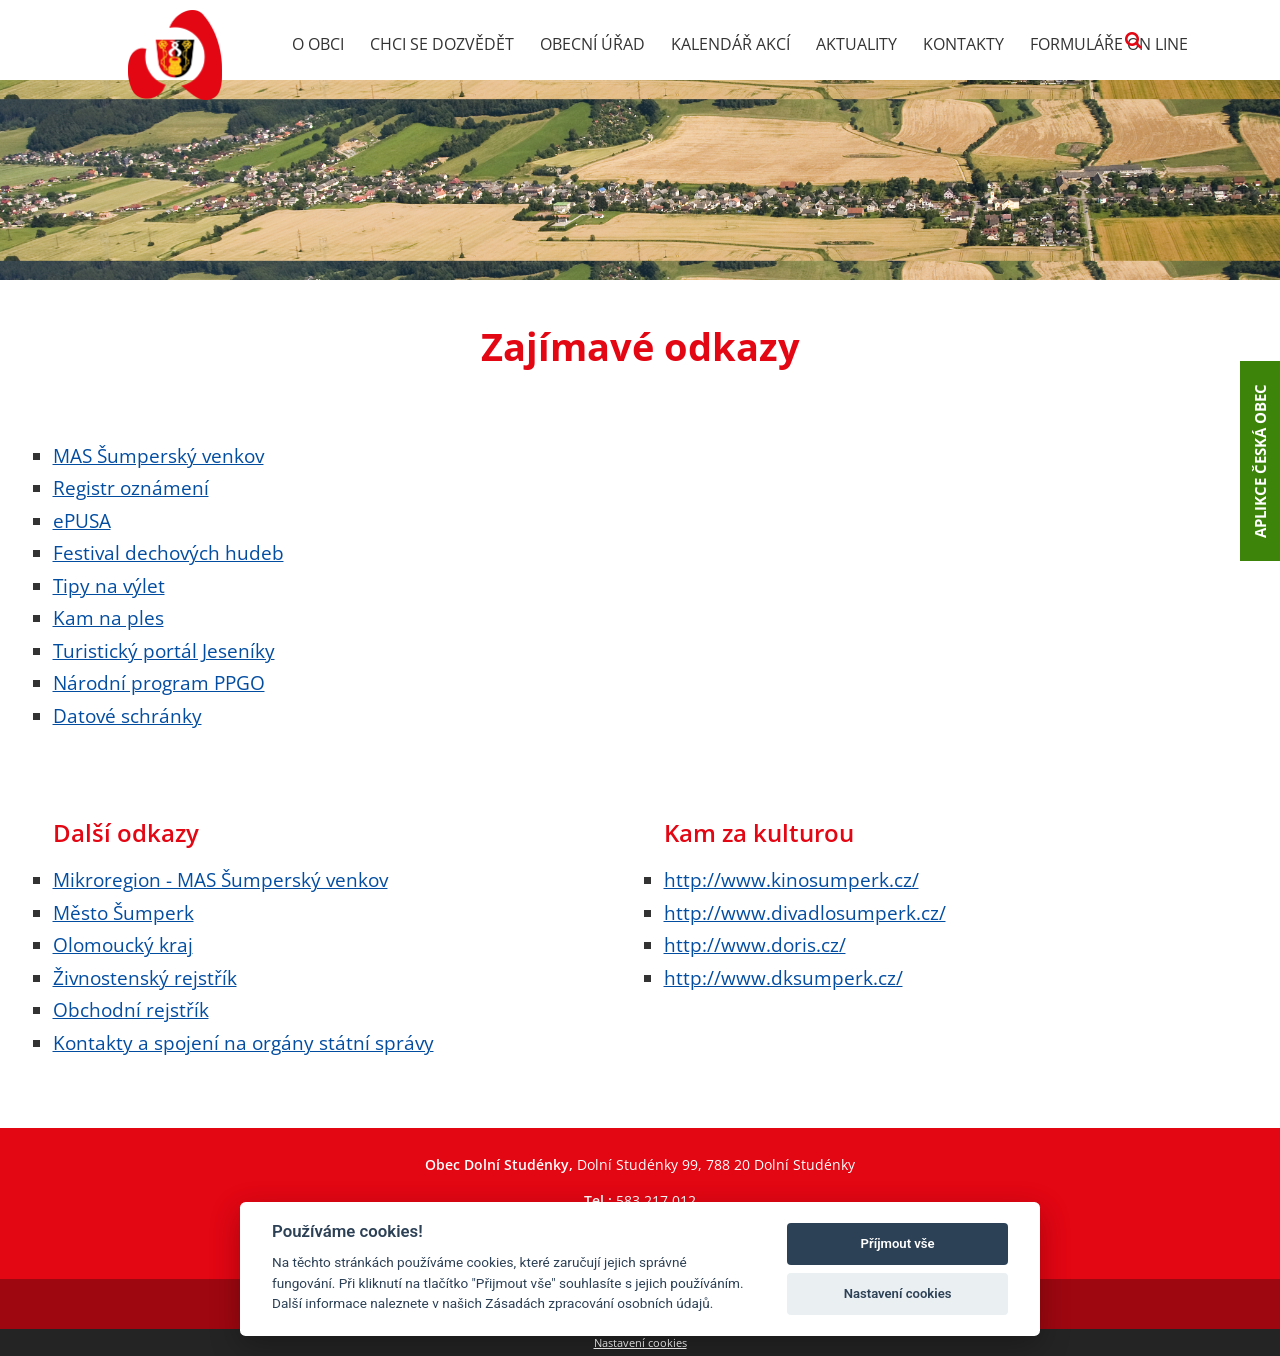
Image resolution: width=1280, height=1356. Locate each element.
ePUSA (82, 520)
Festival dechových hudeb (168, 552)
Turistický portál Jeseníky (164, 650)
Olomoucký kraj (123, 944)
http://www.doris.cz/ (755, 944)
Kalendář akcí (730, 44)
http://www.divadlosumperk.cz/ (805, 912)
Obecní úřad (592, 44)
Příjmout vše (898, 1243)
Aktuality (856, 44)
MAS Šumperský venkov (158, 455)
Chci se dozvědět (442, 44)
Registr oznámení (131, 487)
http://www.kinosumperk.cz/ (791, 879)
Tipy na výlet (109, 585)
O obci (318, 44)
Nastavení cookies (640, 1342)
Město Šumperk (123, 912)
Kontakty (963, 44)
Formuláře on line (1109, 44)
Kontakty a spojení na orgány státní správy (243, 1042)
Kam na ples (108, 617)
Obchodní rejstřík (131, 1009)
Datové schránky (127, 715)
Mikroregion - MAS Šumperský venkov (220, 879)
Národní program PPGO (159, 682)
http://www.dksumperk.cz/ (783, 977)
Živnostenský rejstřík (145, 977)
